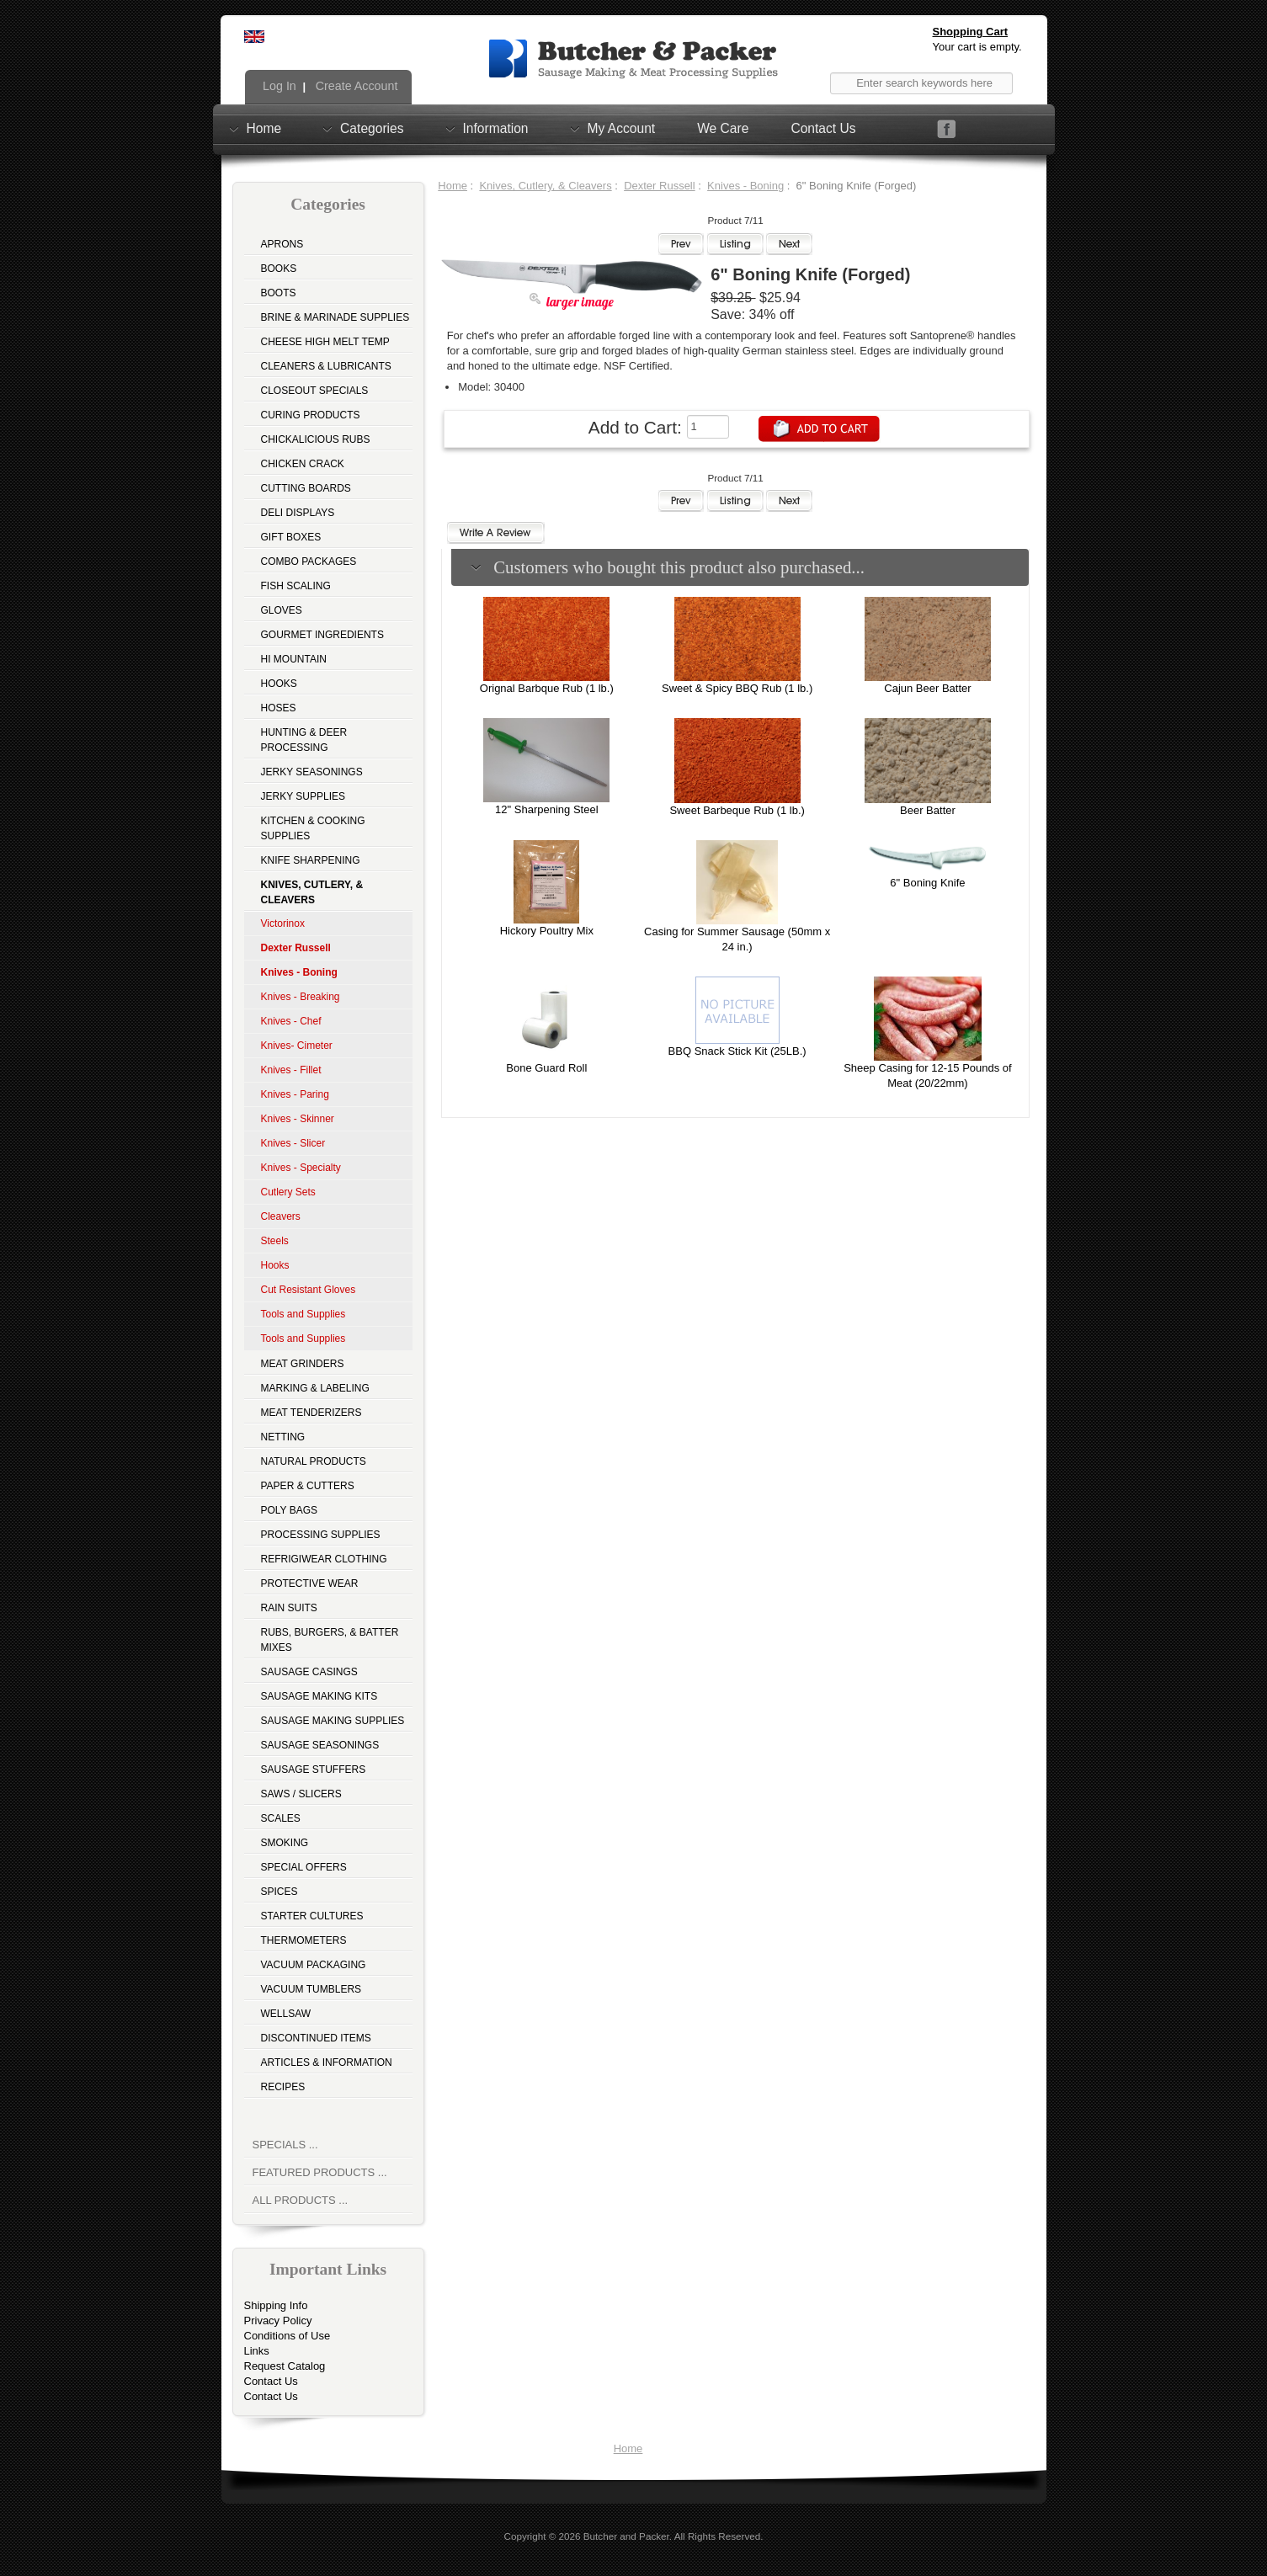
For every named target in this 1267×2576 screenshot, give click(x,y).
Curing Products (310, 415)
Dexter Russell (659, 185)
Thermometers (304, 1940)
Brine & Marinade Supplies (335, 317)
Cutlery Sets (288, 1192)
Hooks (279, 683)
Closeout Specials (315, 391)
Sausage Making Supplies (333, 1721)
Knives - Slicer (293, 1143)
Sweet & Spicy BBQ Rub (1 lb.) (737, 688)
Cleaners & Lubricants (326, 366)
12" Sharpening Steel (546, 809)
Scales (281, 1818)
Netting (283, 1437)
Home (264, 128)
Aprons (282, 244)
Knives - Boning (745, 185)
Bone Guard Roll (546, 1068)
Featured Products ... (320, 2172)
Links (256, 2350)
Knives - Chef (291, 1021)
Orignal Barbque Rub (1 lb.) (547, 688)
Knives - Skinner (297, 1119)
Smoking (285, 1843)
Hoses (278, 708)
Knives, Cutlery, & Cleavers (545, 185)
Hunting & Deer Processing (304, 739)
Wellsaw (286, 2014)
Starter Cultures (312, 1916)
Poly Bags (289, 1510)
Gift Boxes (291, 537)
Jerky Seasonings (312, 772)
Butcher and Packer (626, 2536)
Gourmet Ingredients (322, 635)
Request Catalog (285, 2366)
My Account (622, 128)
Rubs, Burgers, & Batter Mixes (330, 1639)
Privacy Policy (278, 2320)
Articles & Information (326, 2062)
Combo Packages (309, 561)
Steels (275, 1241)
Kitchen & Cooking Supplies (313, 828)
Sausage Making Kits (319, 1696)
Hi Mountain (294, 659)
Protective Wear (310, 1583)
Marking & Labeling (315, 1388)
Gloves (281, 610)
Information (496, 128)
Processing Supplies (321, 1535)
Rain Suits (289, 1608)
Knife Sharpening (310, 860)
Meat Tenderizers (311, 1412)
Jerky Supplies (303, 796)
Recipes (283, 2087)
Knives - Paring (295, 1094)
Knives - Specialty (301, 1168)
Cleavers (281, 1216)
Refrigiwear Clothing (324, 1559)
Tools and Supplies (303, 1314)
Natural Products (313, 1461)
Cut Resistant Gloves (308, 1290)
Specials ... (285, 2144)
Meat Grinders (302, 1364)
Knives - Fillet (291, 1070)
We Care (722, 128)
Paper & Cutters (307, 1486)
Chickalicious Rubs (315, 439)
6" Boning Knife (927, 882)
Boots (278, 293)
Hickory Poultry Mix (547, 930)
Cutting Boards (306, 488)
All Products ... (301, 2200)
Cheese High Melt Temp (325, 342)
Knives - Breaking (300, 997)
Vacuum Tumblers (311, 1989)
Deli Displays (298, 513)
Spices (279, 1891)
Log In (277, 86)
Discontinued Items (316, 2038)
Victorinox (283, 923)
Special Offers (304, 1867)
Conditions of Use (287, 2335)
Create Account (355, 86)
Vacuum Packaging (313, 1965)
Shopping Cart (971, 31)
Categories (371, 128)
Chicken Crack (302, 464)
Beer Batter (928, 810)
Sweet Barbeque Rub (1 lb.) (736, 810)
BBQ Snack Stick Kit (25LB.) (737, 1051)
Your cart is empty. (977, 46)
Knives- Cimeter (297, 1045)
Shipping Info (276, 2305)
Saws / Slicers (301, 1794)
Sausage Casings (309, 1672)
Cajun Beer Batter (927, 688)
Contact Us (823, 128)
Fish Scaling (296, 586)
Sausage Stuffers (313, 1769)
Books (279, 268)
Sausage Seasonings (320, 1745)
